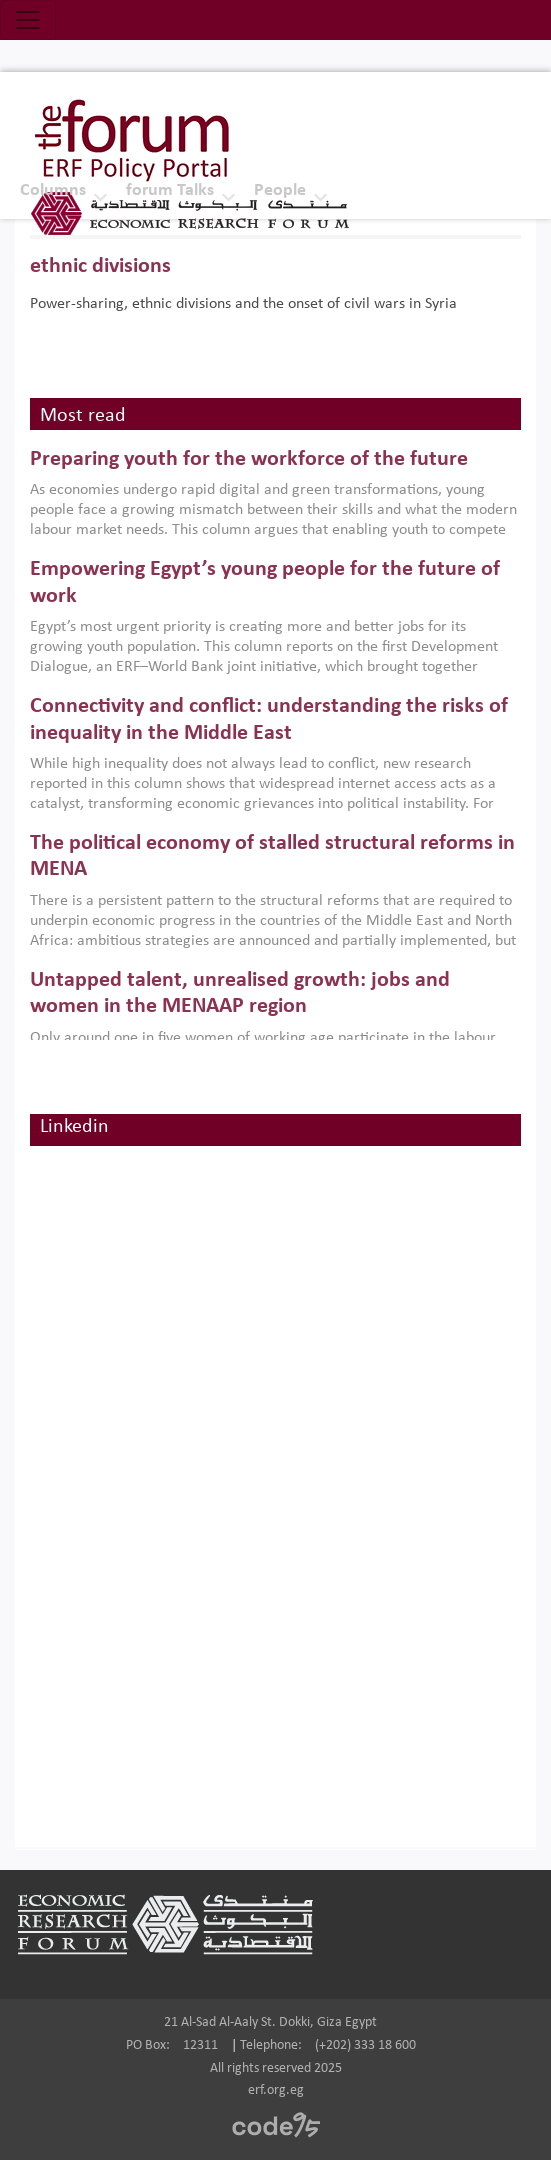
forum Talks (170, 190)
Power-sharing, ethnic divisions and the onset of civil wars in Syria (243, 304)
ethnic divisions (100, 266)
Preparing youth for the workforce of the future (249, 459)
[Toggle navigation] (28, 20)
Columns (53, 190)
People (280, 190)
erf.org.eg (276, 2090)
